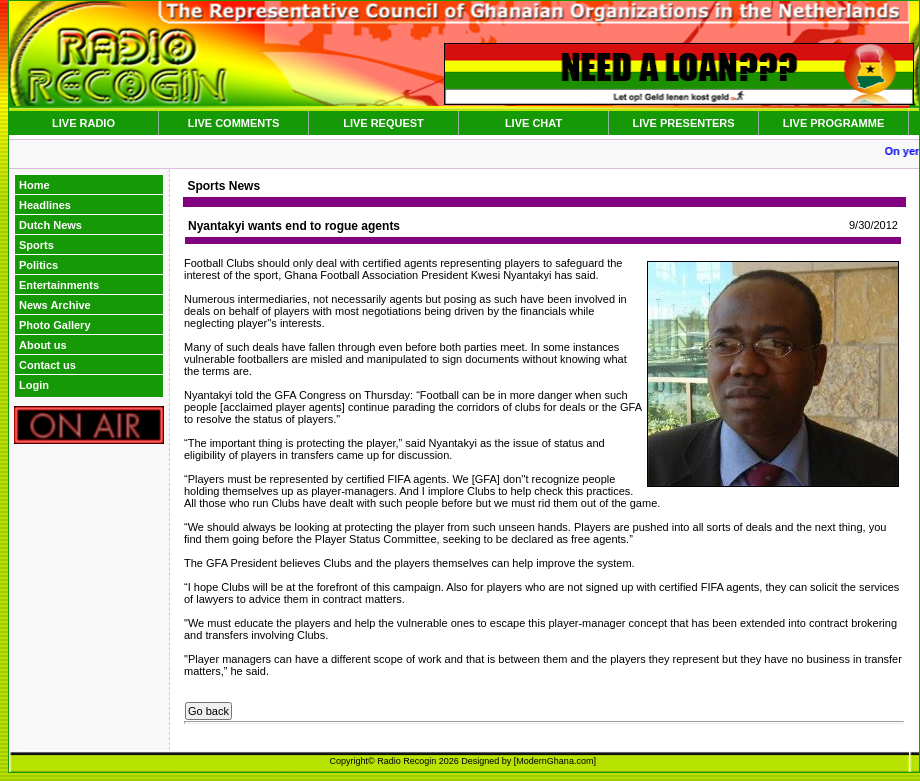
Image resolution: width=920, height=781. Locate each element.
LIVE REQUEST (383, 123)
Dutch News (50, 225)
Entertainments (59, 285)
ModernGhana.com (554, 761)
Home (34, 185)
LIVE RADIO (83, 123)
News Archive (55, 305)
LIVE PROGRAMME (833, 123)
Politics (38, 265)
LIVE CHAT (533, 123)
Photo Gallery (55, 325)
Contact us (47, 365)
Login (34, 385)
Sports (36, 245)
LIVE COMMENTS (234, 123)
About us (43, 345)
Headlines (45, 205)
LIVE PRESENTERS (683, 123)
